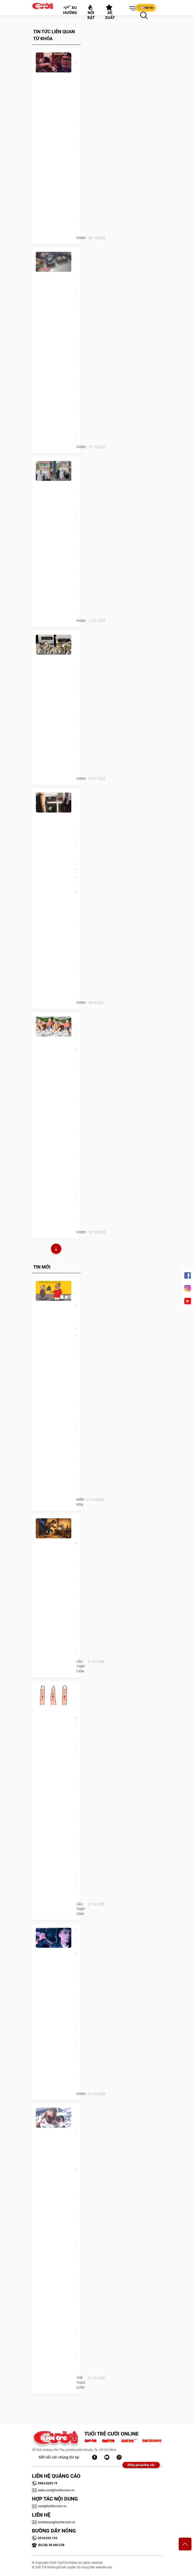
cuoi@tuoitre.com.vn (49, 2506)
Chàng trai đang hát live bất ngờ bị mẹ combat (76, 93)
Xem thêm (56, 1249)
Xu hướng (70, 10)
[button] (131, 8)
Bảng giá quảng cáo (141, 2465)
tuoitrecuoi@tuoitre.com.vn (53, 2522)
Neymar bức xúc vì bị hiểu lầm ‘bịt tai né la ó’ (76, 2152)
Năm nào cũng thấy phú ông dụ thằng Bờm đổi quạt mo (76, 1325)
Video (81, 238)
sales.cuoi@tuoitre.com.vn (53, 2490)
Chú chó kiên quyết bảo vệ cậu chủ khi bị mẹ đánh (76, 300)
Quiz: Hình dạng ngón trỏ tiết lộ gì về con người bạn (76, 1729)
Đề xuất (110, 12)
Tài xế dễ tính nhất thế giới (76, 1954)
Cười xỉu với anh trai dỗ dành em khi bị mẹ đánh (76, 1064)
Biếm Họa (80, 1502)
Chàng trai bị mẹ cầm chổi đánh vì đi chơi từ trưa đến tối (76, 848)
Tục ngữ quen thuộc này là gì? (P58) (76, 1548)
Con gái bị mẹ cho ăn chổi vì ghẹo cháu (76, 501)
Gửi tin (145, 7)
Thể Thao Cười (80, 2382)
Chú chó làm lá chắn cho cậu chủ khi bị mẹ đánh (76, 683)
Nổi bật (91, 12)
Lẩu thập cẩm (80, 1666)
